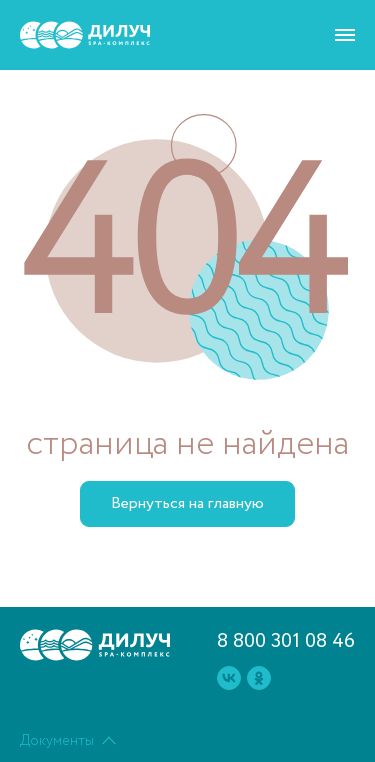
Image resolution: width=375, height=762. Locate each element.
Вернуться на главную (187, 503)
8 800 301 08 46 (286, 641)
